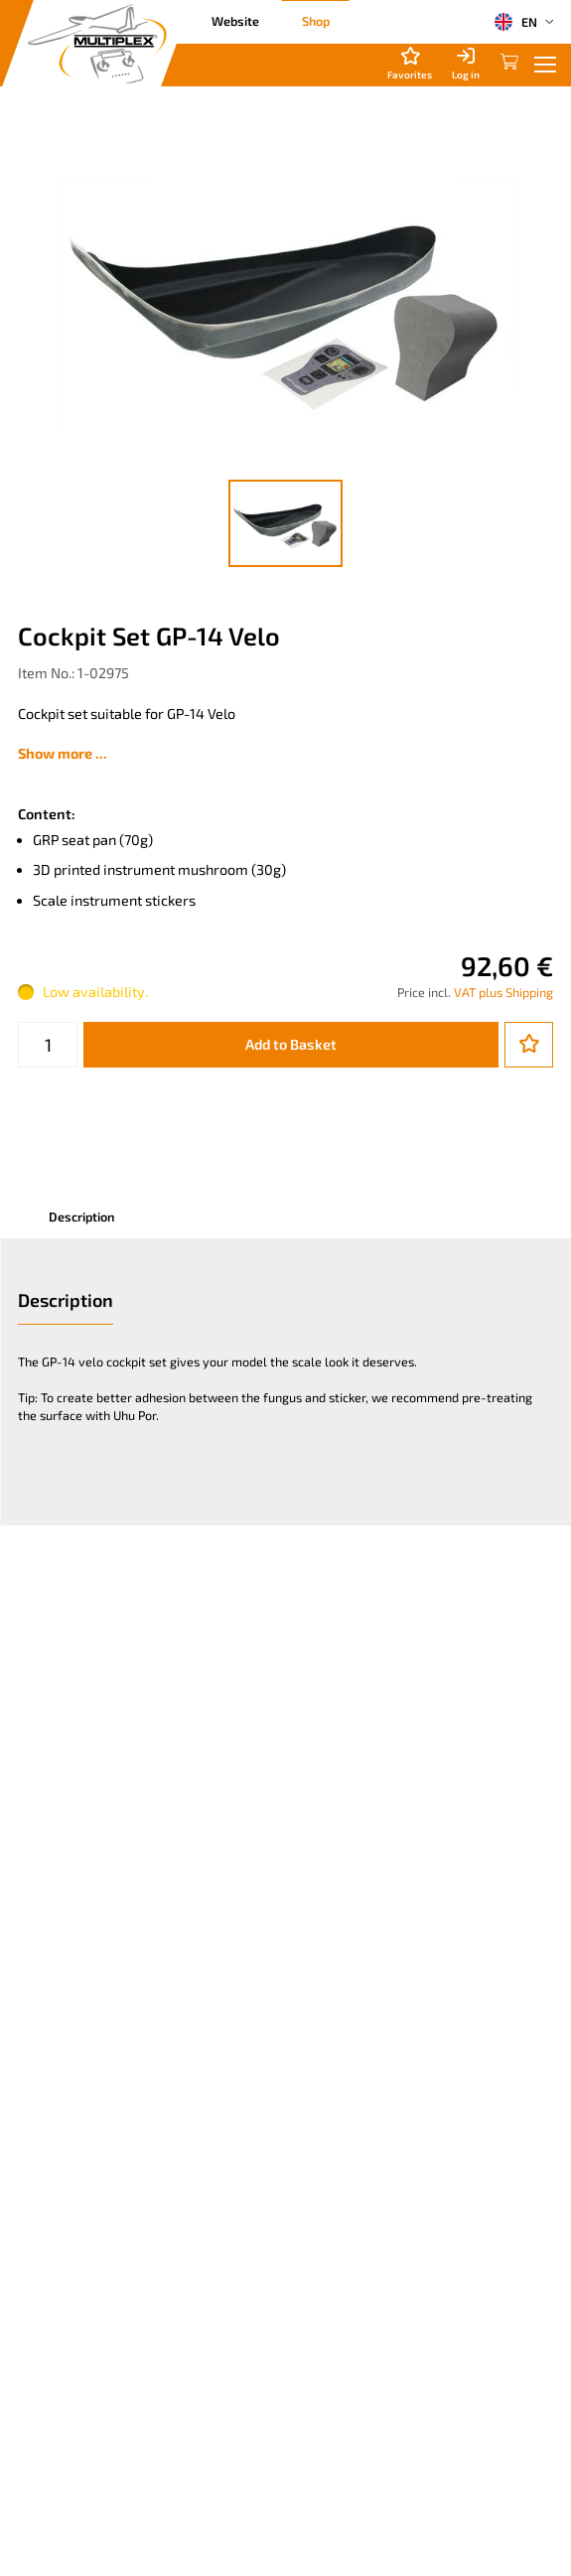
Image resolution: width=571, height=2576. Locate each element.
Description (81, 1216)
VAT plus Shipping (503, 992)
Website (235, 21)
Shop (316, 21)
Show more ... (62, 753)
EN (515, 22)
